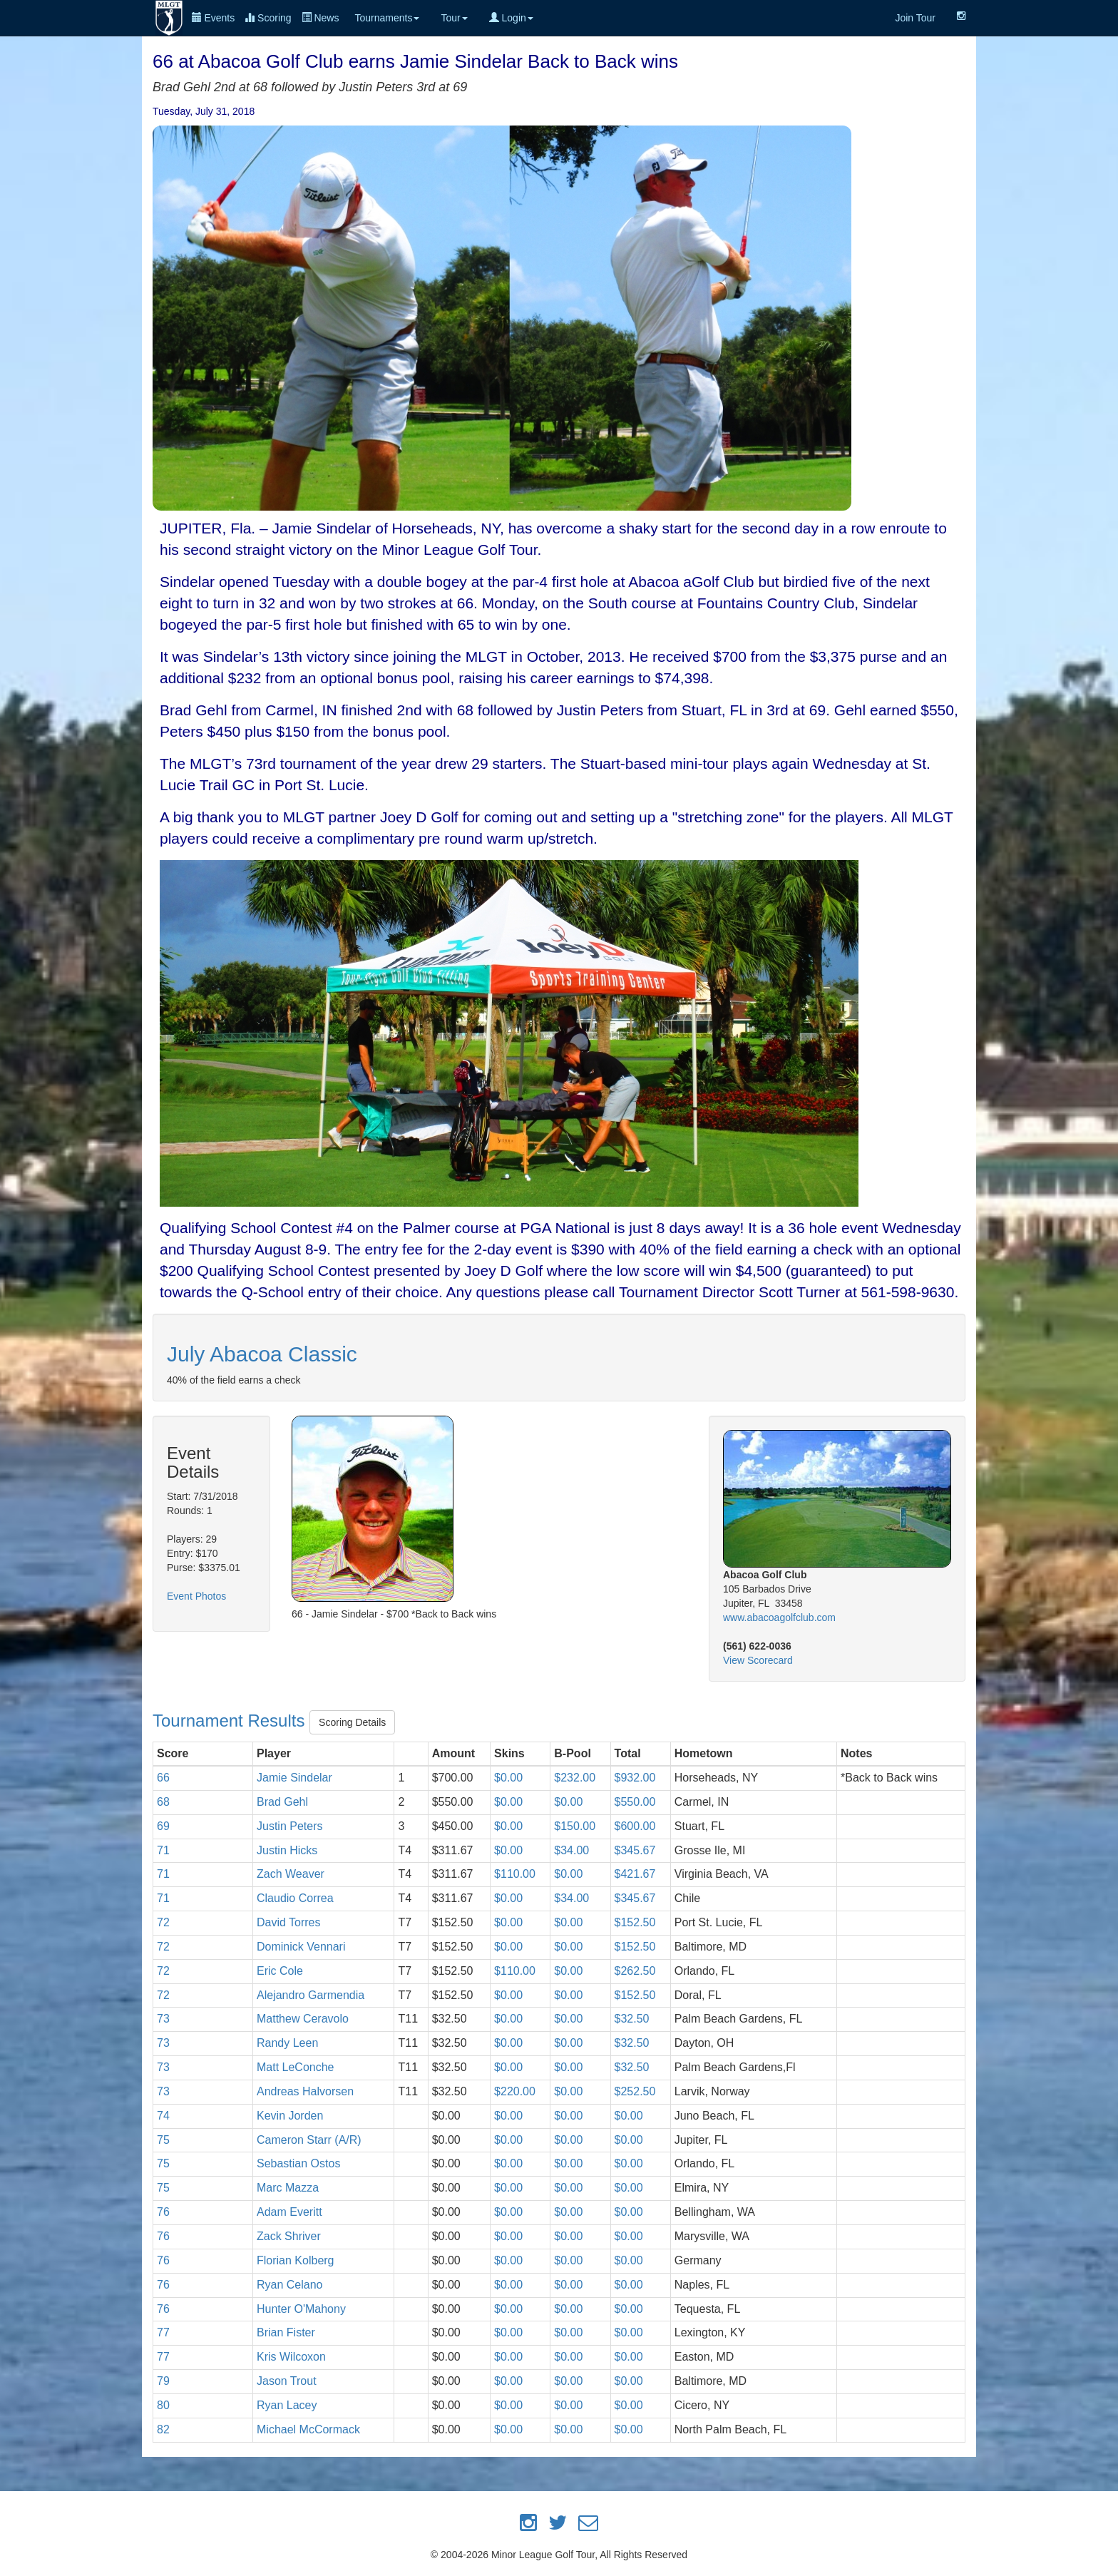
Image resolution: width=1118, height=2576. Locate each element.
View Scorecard (758, 1660)
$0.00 (508, 1778)
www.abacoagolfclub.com (779, 1617)
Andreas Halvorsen (305, 2091)
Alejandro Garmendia (310, 1995)
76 (163, 2212)
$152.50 (635, 1922)
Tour (454, 18)
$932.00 (635, 1778)
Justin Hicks (287, 1850)
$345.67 (635, 1850)
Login (511, 18)
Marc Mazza (288, 2188)
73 (163, 2019)
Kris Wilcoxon (291, 2357)
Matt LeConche (295, 2067)
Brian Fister (286, 2332)
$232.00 (574, 1778)
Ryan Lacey (287, 2405)
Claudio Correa (295, 1898)
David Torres (289, 1922)
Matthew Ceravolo (303, 2019)
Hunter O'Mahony (301, 2309)
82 (163, 2429)
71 (163, 1850)
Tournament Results (231, 1720)
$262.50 (635, 1971)
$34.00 (571, 1850)
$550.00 (635, 1802)
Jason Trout (287, 2381)
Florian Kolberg (295, 2260)
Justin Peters (289, 1826)
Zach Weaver (290, 1874)
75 (163, 2140)
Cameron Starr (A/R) (309, 2140)
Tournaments (386, 18)
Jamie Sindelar (294, 1778)
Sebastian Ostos (298, 2163)
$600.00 (635, 1826)
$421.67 (635, 1874)
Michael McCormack (308, 2429)
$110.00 (514, 1874)
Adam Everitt (289, 2212)
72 (163, 1922)
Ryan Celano (290, 2285)
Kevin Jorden (290, 2116)
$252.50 (635, 2091)
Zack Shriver (289, 2236)
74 (163, 2116)
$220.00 (514, 2091)
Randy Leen (287, 2043)
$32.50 (632, 2019)
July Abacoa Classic (262, 1354)
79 (163, 2381)
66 (163, 1778)
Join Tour (915, 18)
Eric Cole (280, 1971)
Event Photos (196, 1596)
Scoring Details (352, 1722)
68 (163, 1802)
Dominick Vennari (301, 1947)
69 (163, 1826)
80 (163, 2405)
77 (163, 2332)
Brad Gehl (282, 1802)
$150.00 (574, 1826)
